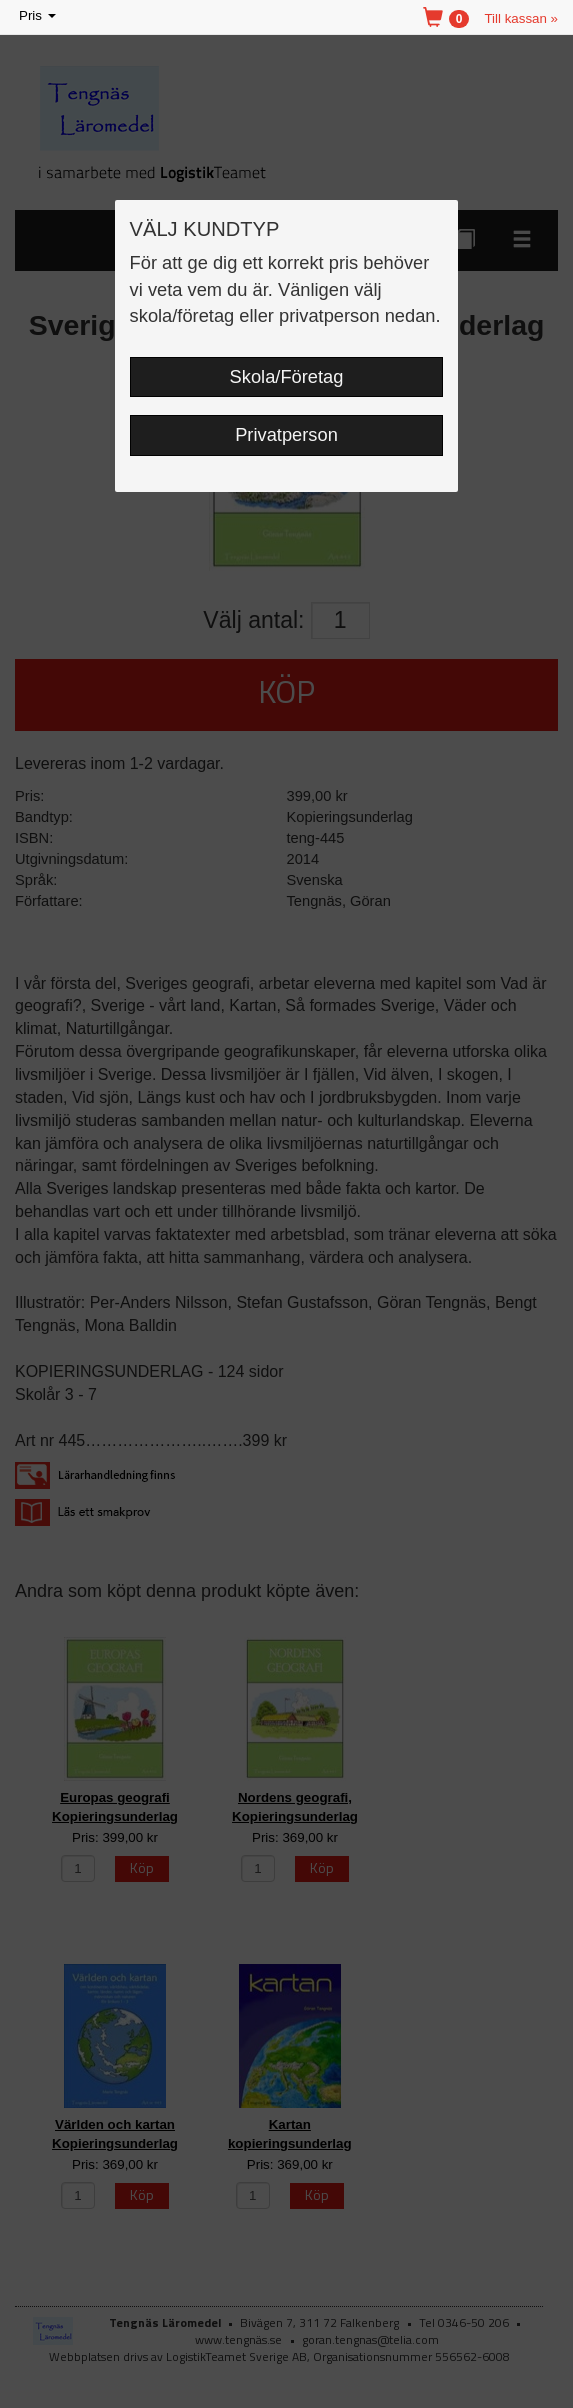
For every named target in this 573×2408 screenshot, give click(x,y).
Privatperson (286, 434)
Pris (39, 16)
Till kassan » (521, 18)
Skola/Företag (287, 376)
